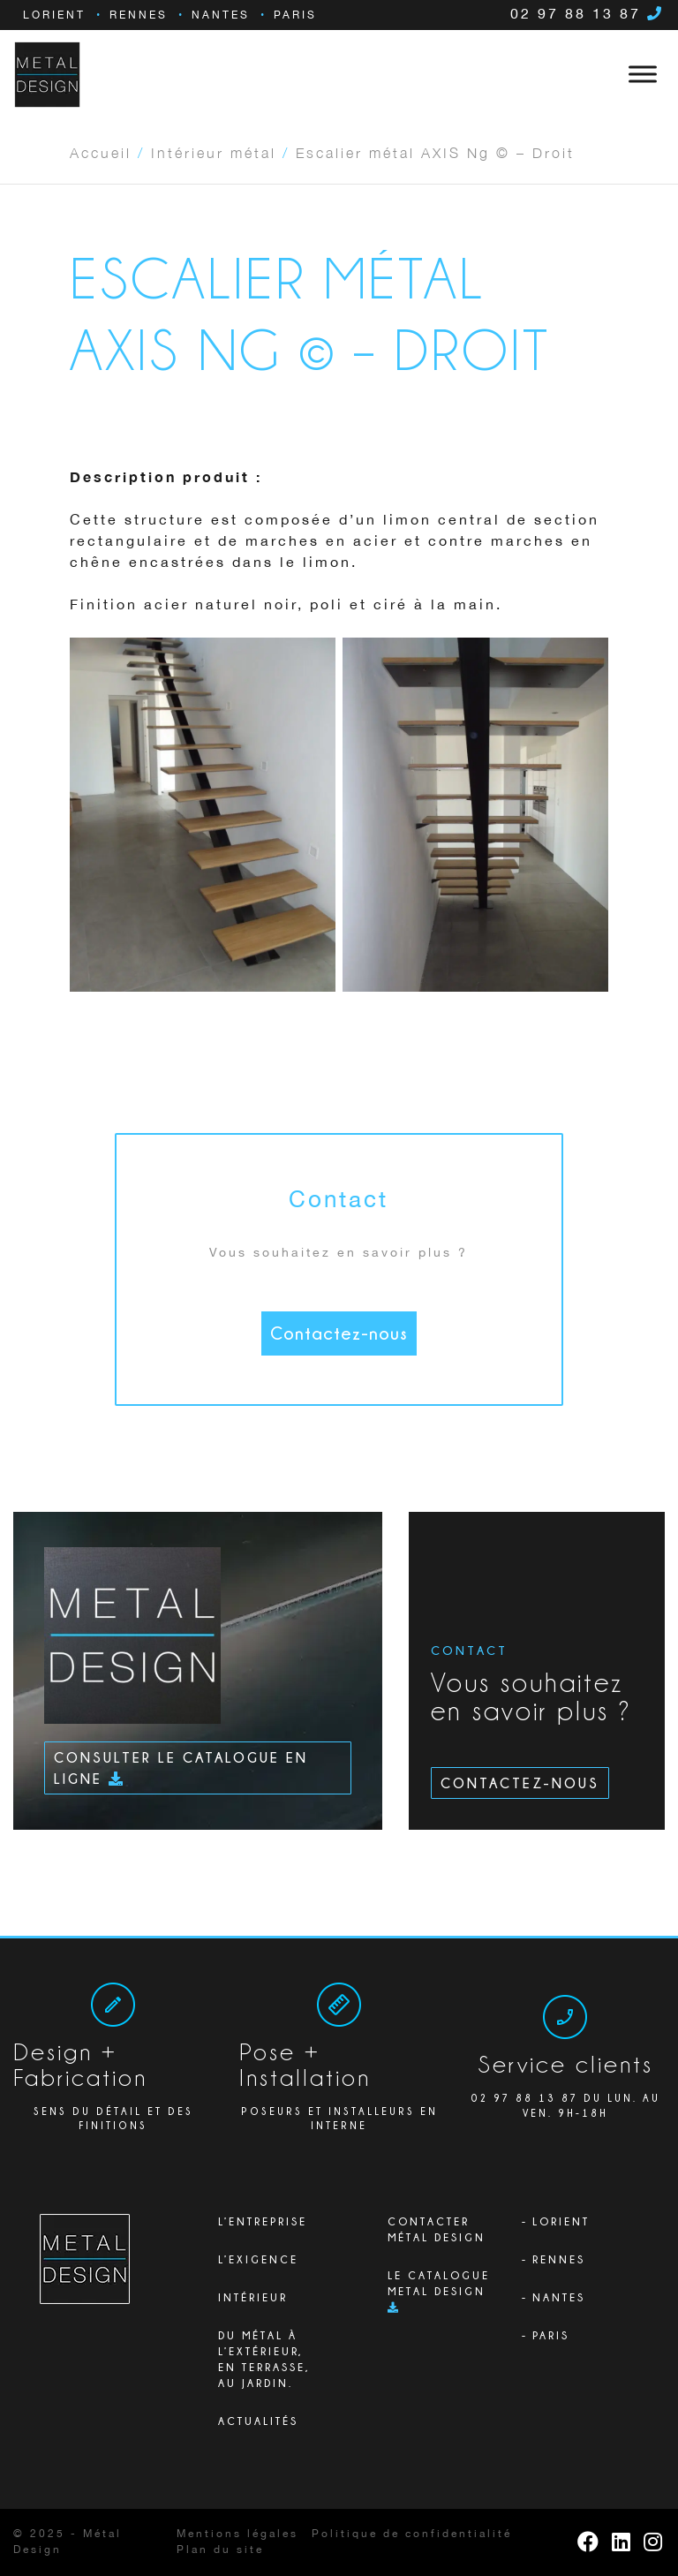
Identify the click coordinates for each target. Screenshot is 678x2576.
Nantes (221, 15)
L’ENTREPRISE (262, 2221)
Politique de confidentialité (412, 2534)
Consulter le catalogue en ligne (181, 1768)
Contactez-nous (339, 1333)
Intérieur (253, 2297)
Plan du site (220, 2550)
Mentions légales (237, 2534)
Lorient (54, 15)
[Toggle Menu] (643, 74)
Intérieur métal (213, 151)
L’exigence (258, 2259)
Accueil (101, 151)
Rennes (138, 15)
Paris (295, 15)
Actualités (258, 2421)
